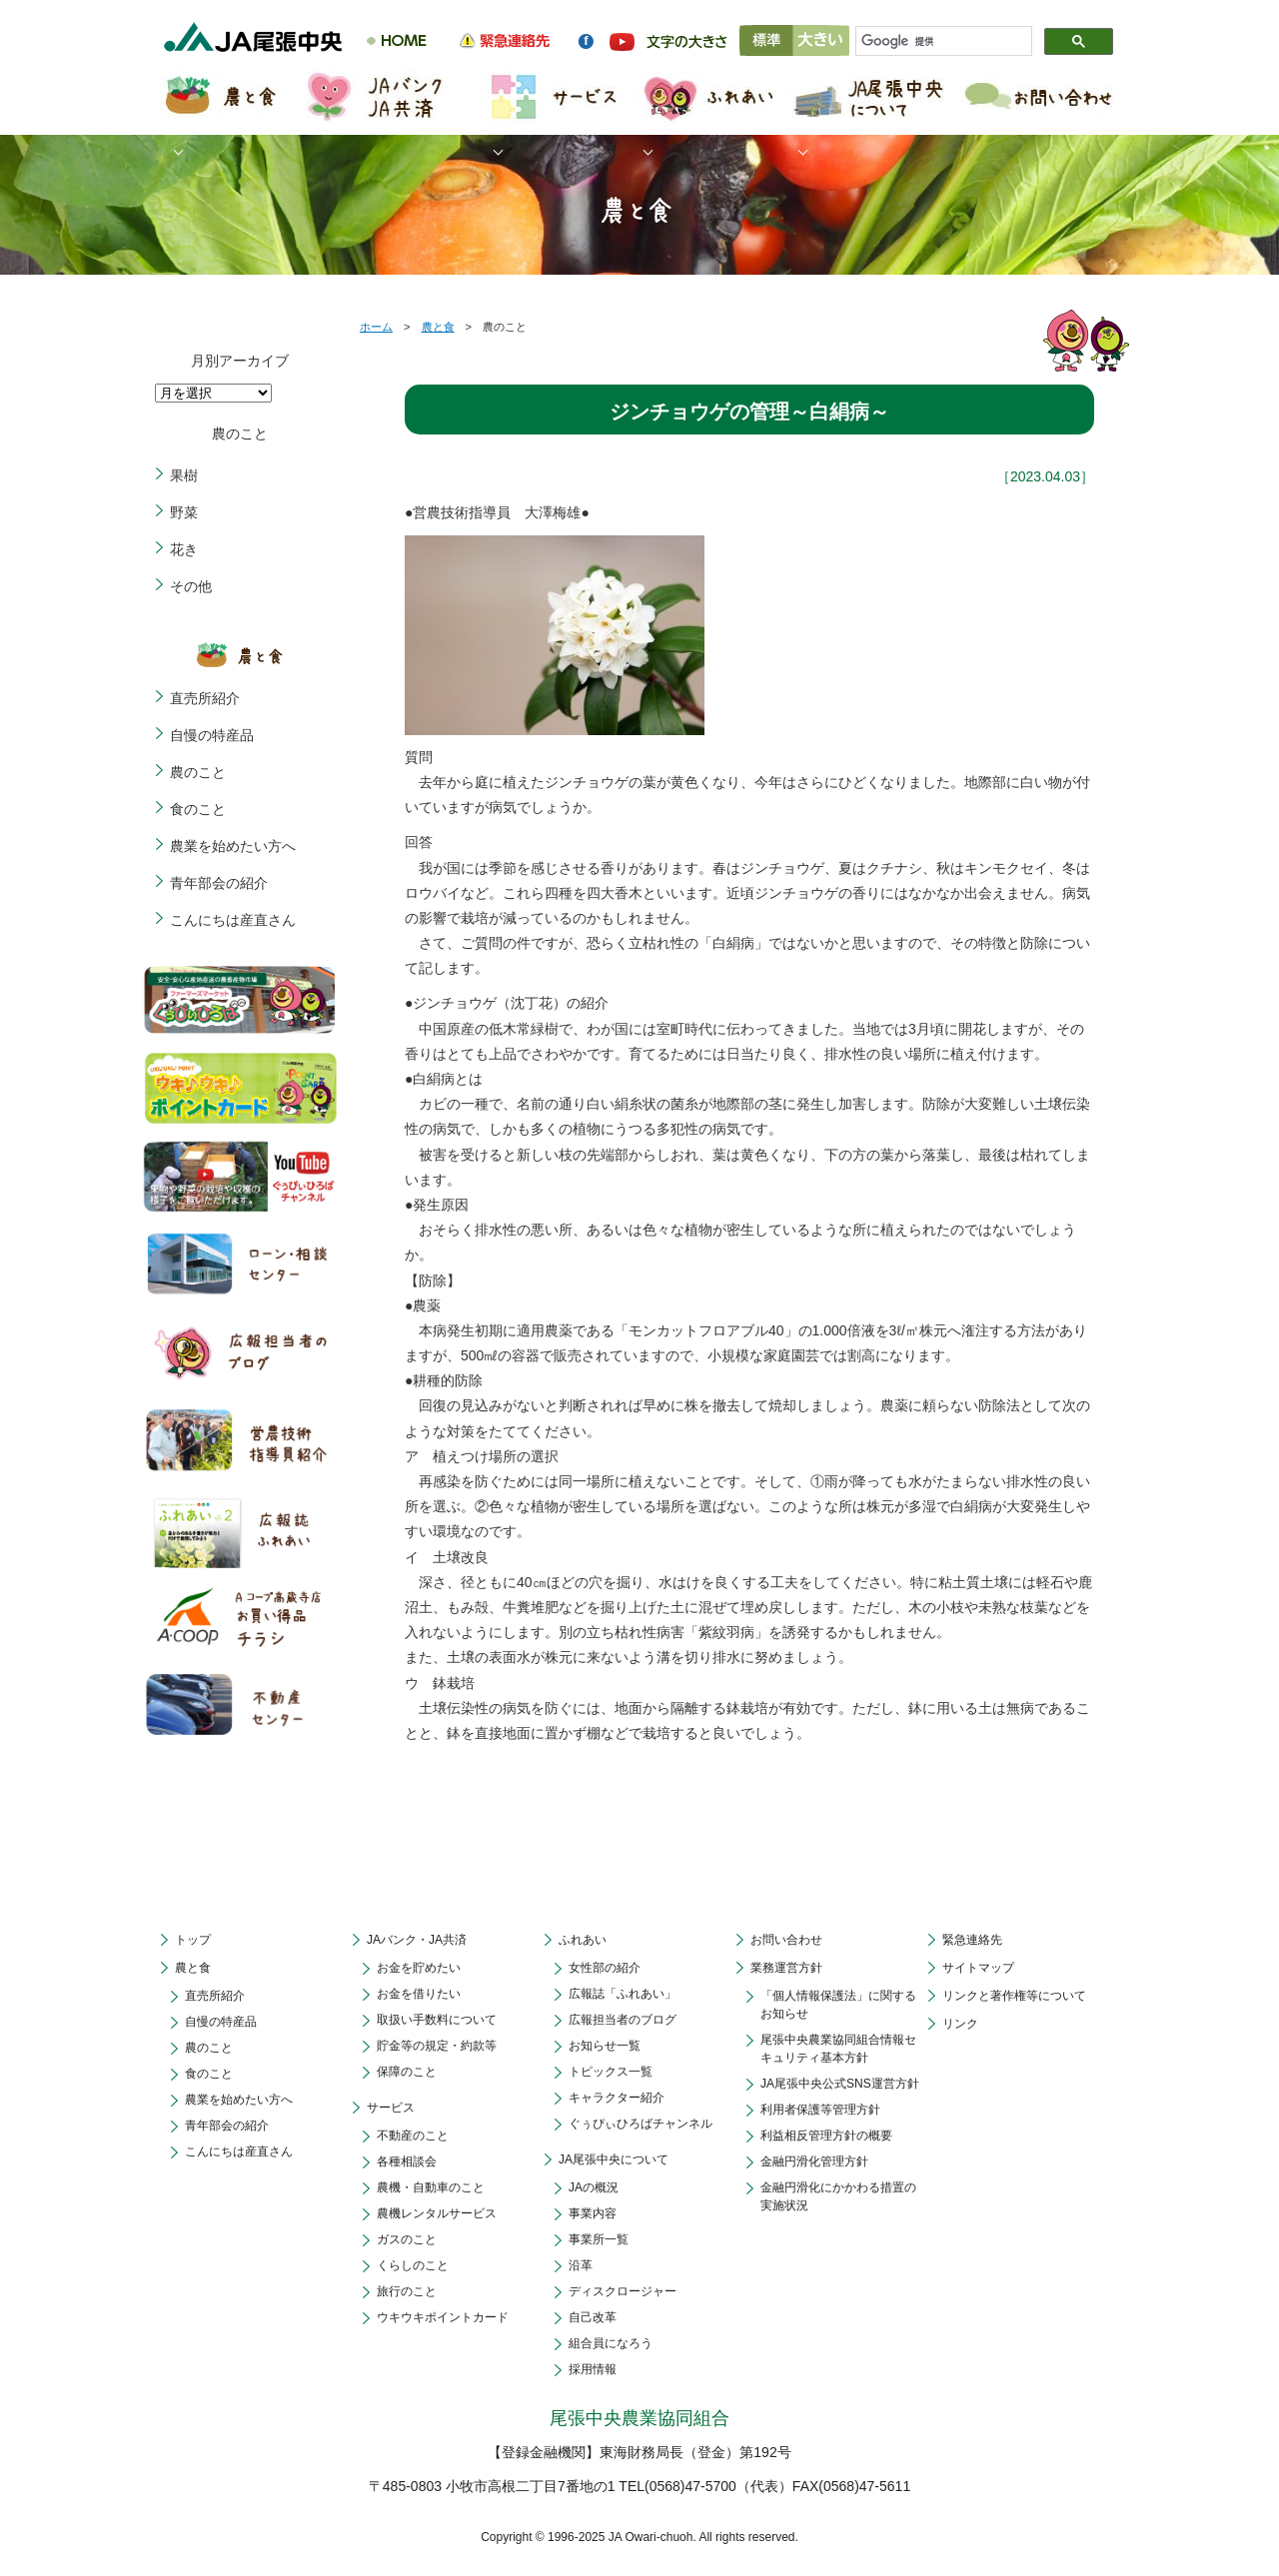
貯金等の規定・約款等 (437, 2046)
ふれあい (583, 1940)
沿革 (581, 2265)
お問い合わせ (786, 1940)
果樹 (184, 475)
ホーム (376, 327)
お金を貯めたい (419, 1968)
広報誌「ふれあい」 (622, 1994)
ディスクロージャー (622, 2291)
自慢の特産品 (212, 735)
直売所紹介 (205, 698)
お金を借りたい (419, 1994)
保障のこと (407, 2072)
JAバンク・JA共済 (417, 1940)
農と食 (438, 327)
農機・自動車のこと (431, 2187)
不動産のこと (413, 2136)
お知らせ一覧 (604, 2046)
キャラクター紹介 (616, 2098)
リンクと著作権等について (1014, 1996)
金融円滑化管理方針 (814, 2161)
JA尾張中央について (613, 2159)
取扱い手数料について (437, 2020)
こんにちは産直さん (233, 920)
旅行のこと (407, 2291)
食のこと (198, 809)
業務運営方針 (786, 1968)
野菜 (184, 512)
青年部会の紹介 (219, 883)
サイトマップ (978, 1968)
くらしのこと (413, 2265)
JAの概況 (594, 2187)
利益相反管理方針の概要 (826, 2136)
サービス (391, 2108)
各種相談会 (407, 2161)
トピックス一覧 (610, 2072)
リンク (960, 2024)
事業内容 (593, 2213)
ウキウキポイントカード (443, 2317)
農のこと (198, 772)
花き (184, 549)
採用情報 (593, 2369)
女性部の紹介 (604, 1968)
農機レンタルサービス (437, 2213)
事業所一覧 (599, 2239)
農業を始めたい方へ (233, 846)
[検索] (934, 42)
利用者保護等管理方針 (820, 2110)
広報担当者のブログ (622, 2020)
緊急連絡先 (972, 1940)
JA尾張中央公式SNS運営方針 (839, 2084)
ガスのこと (407, 2239)
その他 (191, 586)
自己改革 (593, 2317)
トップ (193, 1940)
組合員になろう (610, 2343)
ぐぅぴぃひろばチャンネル (640, 2124)
